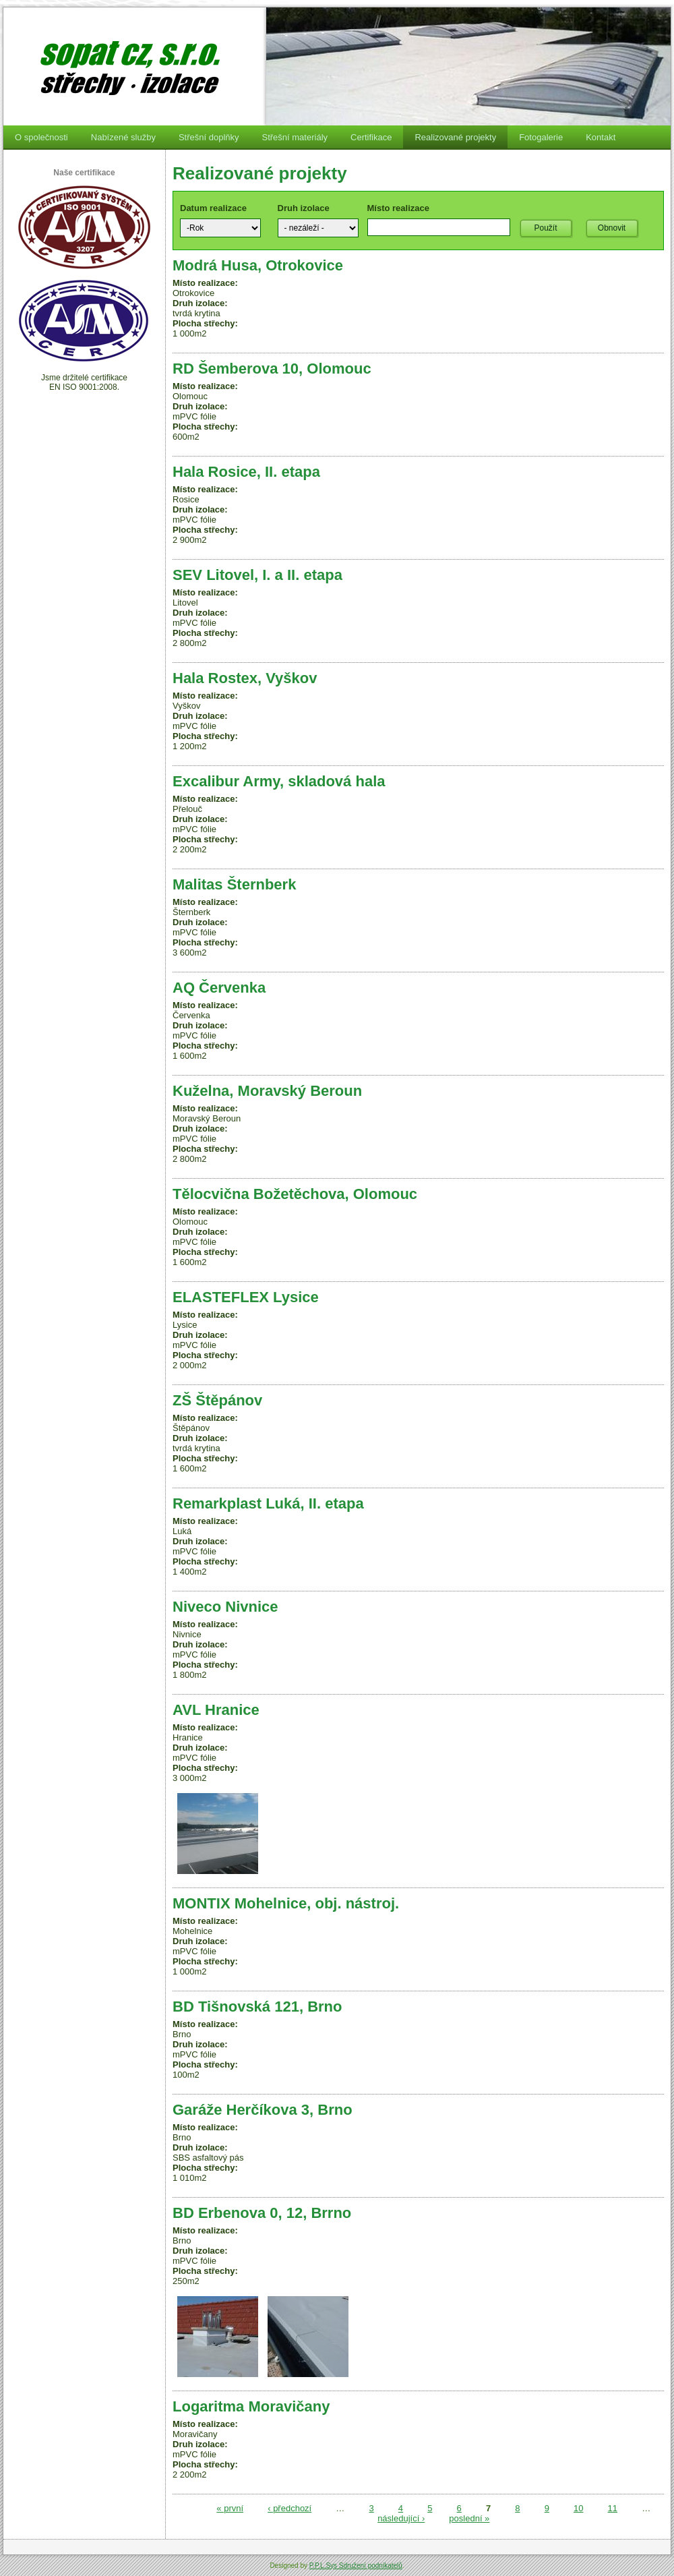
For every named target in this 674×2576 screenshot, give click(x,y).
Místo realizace (398, 208)
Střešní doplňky (209, 137)
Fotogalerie (541, 137)
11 (612, 2508)
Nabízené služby (123, 137)
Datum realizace (213, 208)
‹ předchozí (289, 2508)
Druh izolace (304, 208)
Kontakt (600, 137)
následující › (401, 2518)
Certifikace (371, 137)
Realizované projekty (455, 137)
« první (229, 2508)
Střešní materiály (295, 137)
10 (578, 2508)
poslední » (469, 2518)
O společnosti (41, 137)
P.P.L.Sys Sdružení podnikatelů (355, 2565)
